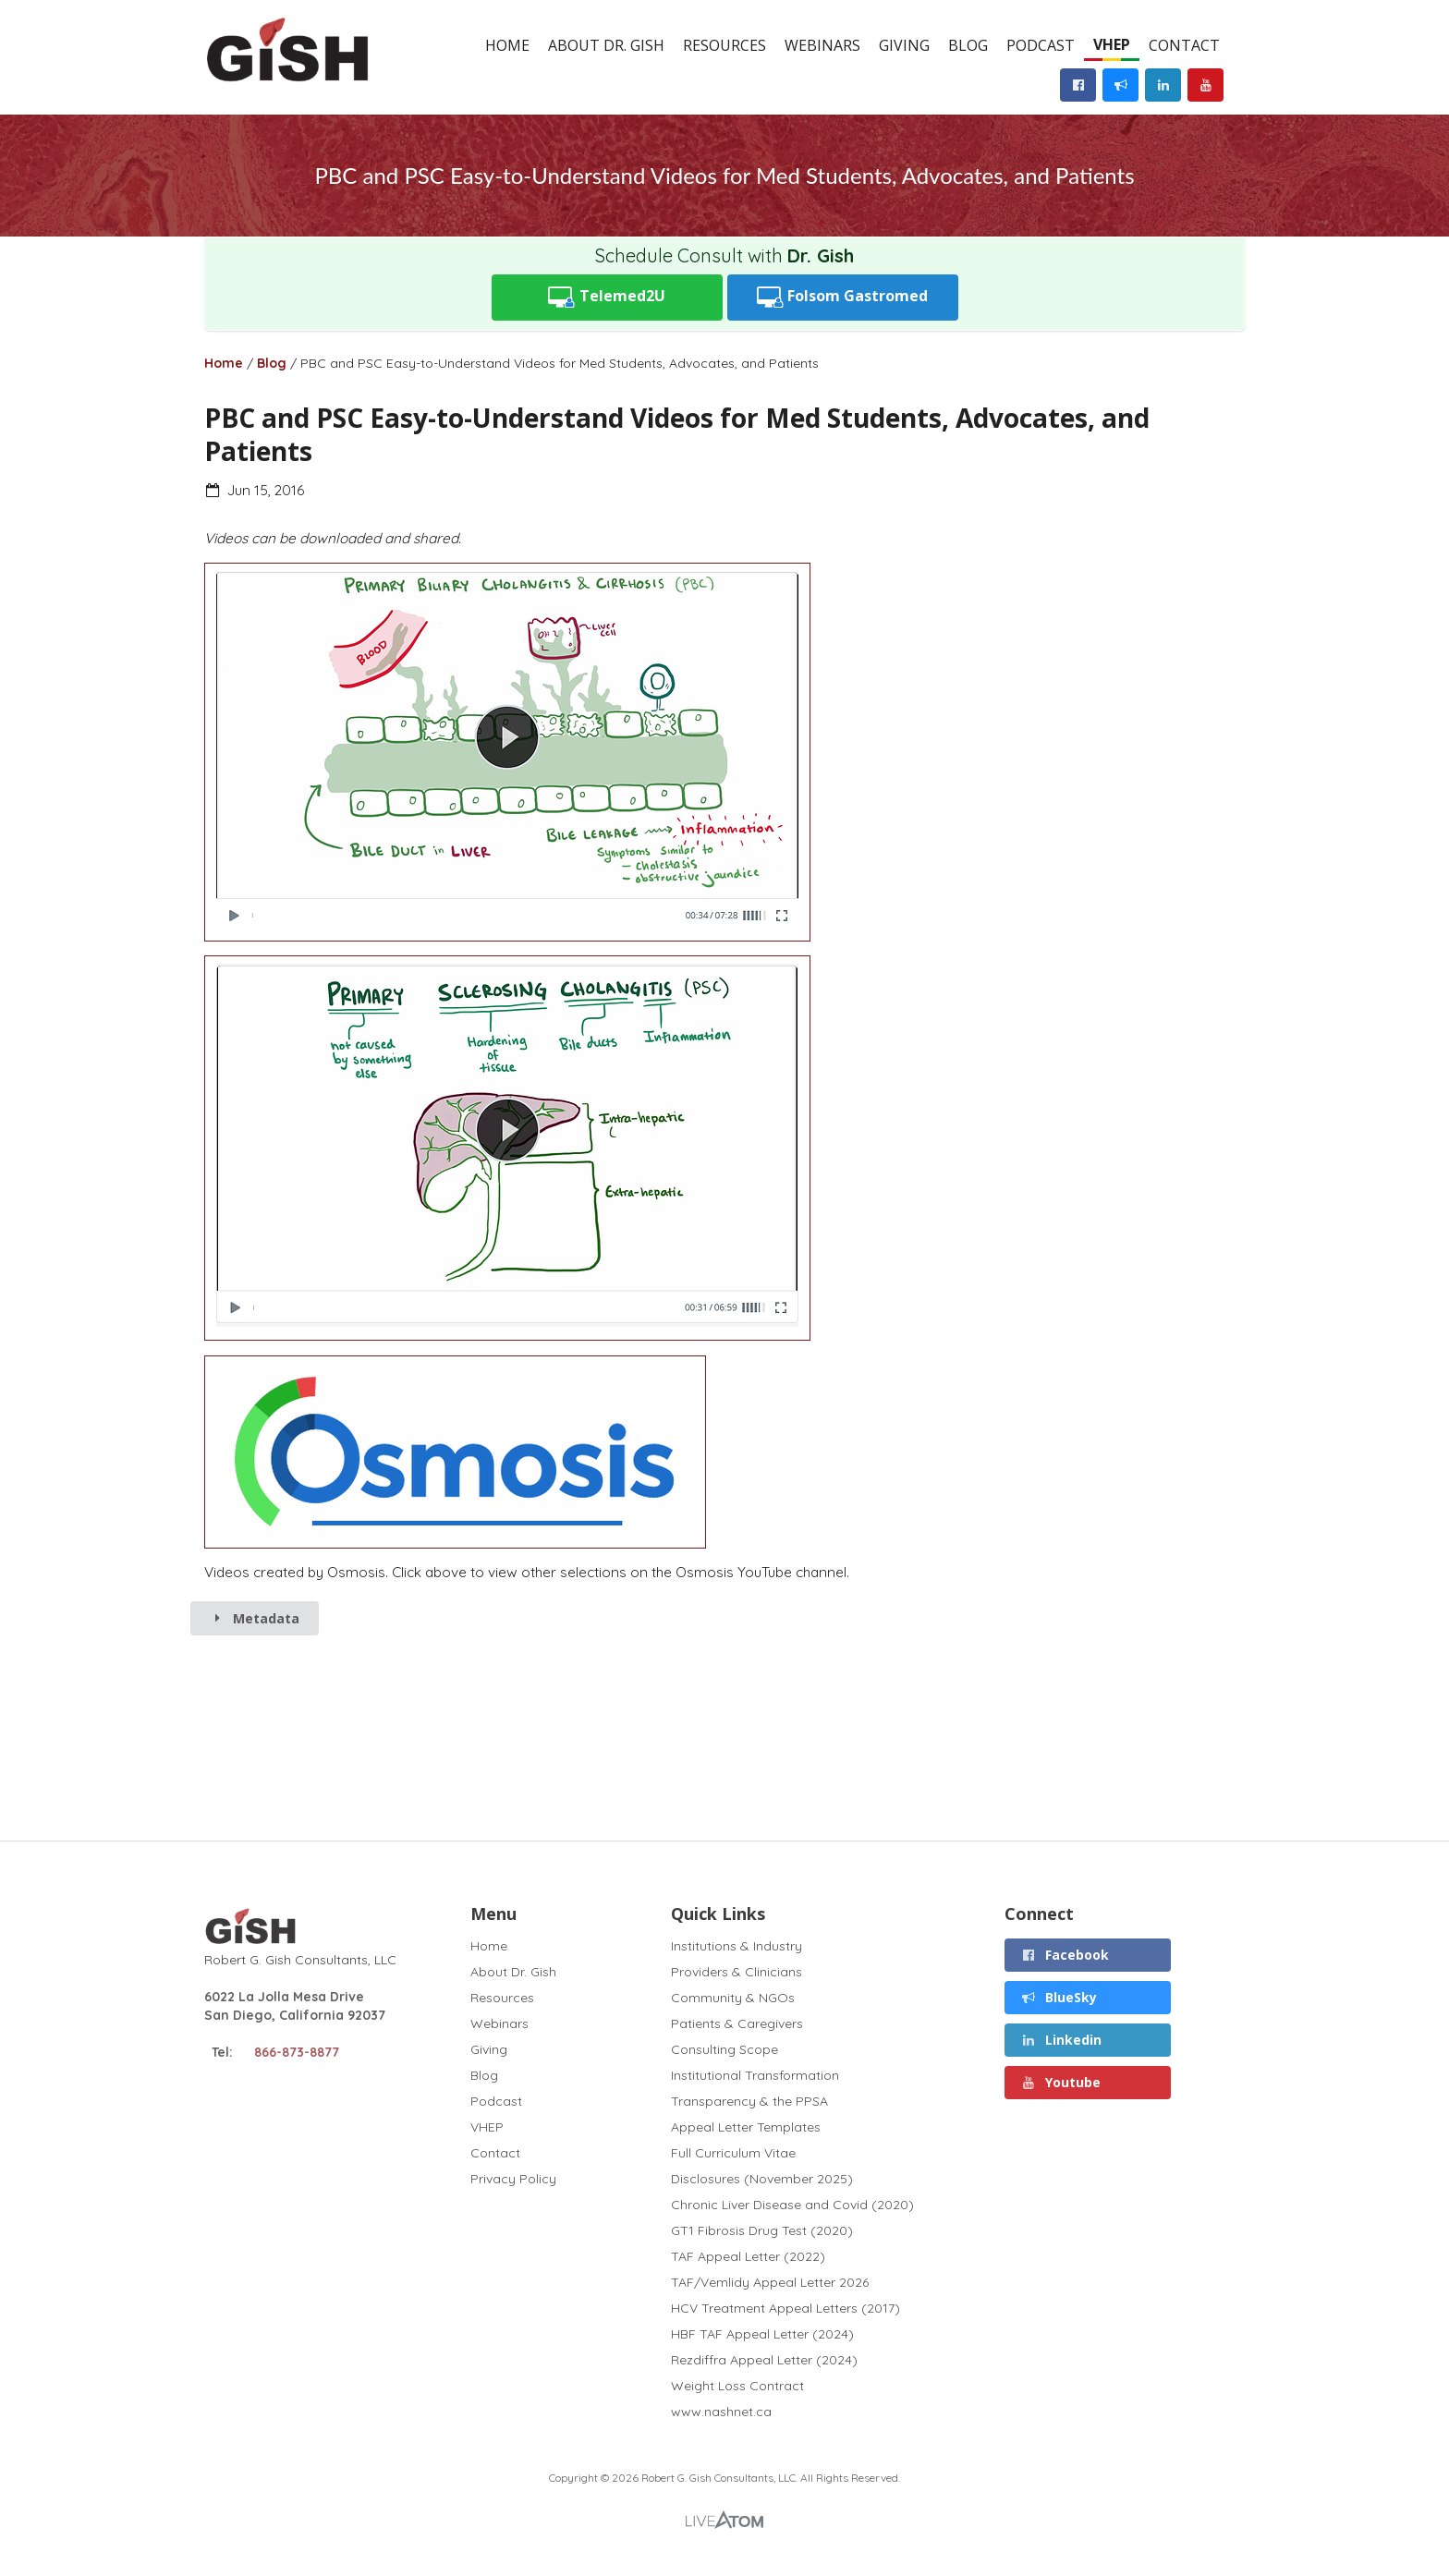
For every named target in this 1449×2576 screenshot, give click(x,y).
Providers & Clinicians (736, 1971)
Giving (904, 45)
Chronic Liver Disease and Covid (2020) (792, 2204)
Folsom (843, 297)
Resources (724, 45)
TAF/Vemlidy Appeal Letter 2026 (770, 2282)
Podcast (1040, 45)
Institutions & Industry (736, 1946)
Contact (1184, 45)
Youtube (1061, 2082)
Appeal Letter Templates (746, 2127)
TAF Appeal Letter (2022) (748, 2256)
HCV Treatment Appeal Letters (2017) (785, 2308)
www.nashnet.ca (721, 2411)
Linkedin (1061, 2039)
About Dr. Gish (606, 45)
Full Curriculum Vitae (733, 2153)
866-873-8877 (296, 2052)
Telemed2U (606, 297)
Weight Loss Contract (737, 2385)
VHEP (1111, 44)
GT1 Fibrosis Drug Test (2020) (762, 2230)
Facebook (1065, 1954)
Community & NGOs (733, 1997)
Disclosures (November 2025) (762, 2178)
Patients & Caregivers (737, 2023)
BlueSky (1059, 1997)
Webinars (822, 45)
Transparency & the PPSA (749, 2101)
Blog (968, 45)
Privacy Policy (513, 2178)
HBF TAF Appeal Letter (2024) (762, 2334)
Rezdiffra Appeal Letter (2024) (764, 2359)
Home (507, 45)
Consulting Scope (724, 2049)
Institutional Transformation (755, 2075)
